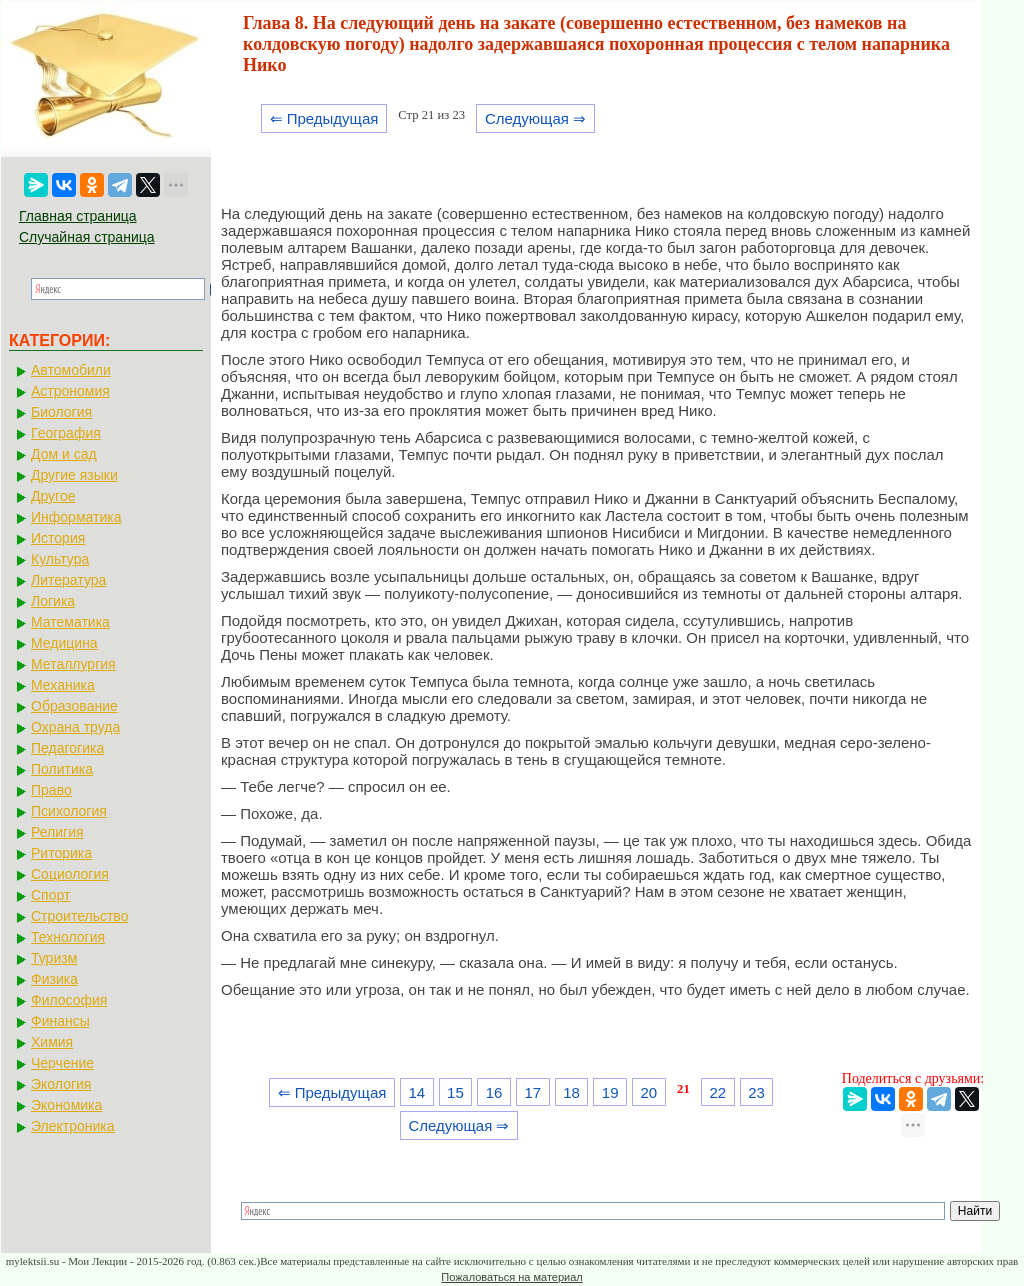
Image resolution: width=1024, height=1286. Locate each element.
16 (494, 1092)
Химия (52, 1042)
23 (756, 1092)
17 (532, 1092)
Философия (69, 1000)
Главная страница (78, 216)
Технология (68, 937)
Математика (70, 622)
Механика (63, 685)
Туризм (54, 958)
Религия (57, 832)
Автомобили (71, 370)
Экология (61, 1084)
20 (649, 1092)
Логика (53, 601)
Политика (62, 769)
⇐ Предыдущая (324, 118)
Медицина (64, 643)
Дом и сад (64, 454)
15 (455, 1092)
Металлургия (73, 664)
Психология (69, 811)
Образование (74, 706)
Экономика (66, 1105)
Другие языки (74, 475)
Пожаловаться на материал (511, 1277)
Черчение (62, 1063)
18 (571, 1092)
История (58, 538)
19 (610, 1092)
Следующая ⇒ (535, 118)
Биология (61, 412)
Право (51, 790)
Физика (54, 979)
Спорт (50, 895)
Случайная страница (87, 237)
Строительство (79, 916)
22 (718, 1092)
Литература (68, 580)
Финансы (60, 1021)
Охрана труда (75, 727)
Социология (70, 874)
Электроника (73, 1126)
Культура (60, 559)
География (66, 433)
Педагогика (67, 748)
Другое (53, 496)
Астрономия (70, 391)
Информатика (76, 517)
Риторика (61, 853)
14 (416, 1092)
